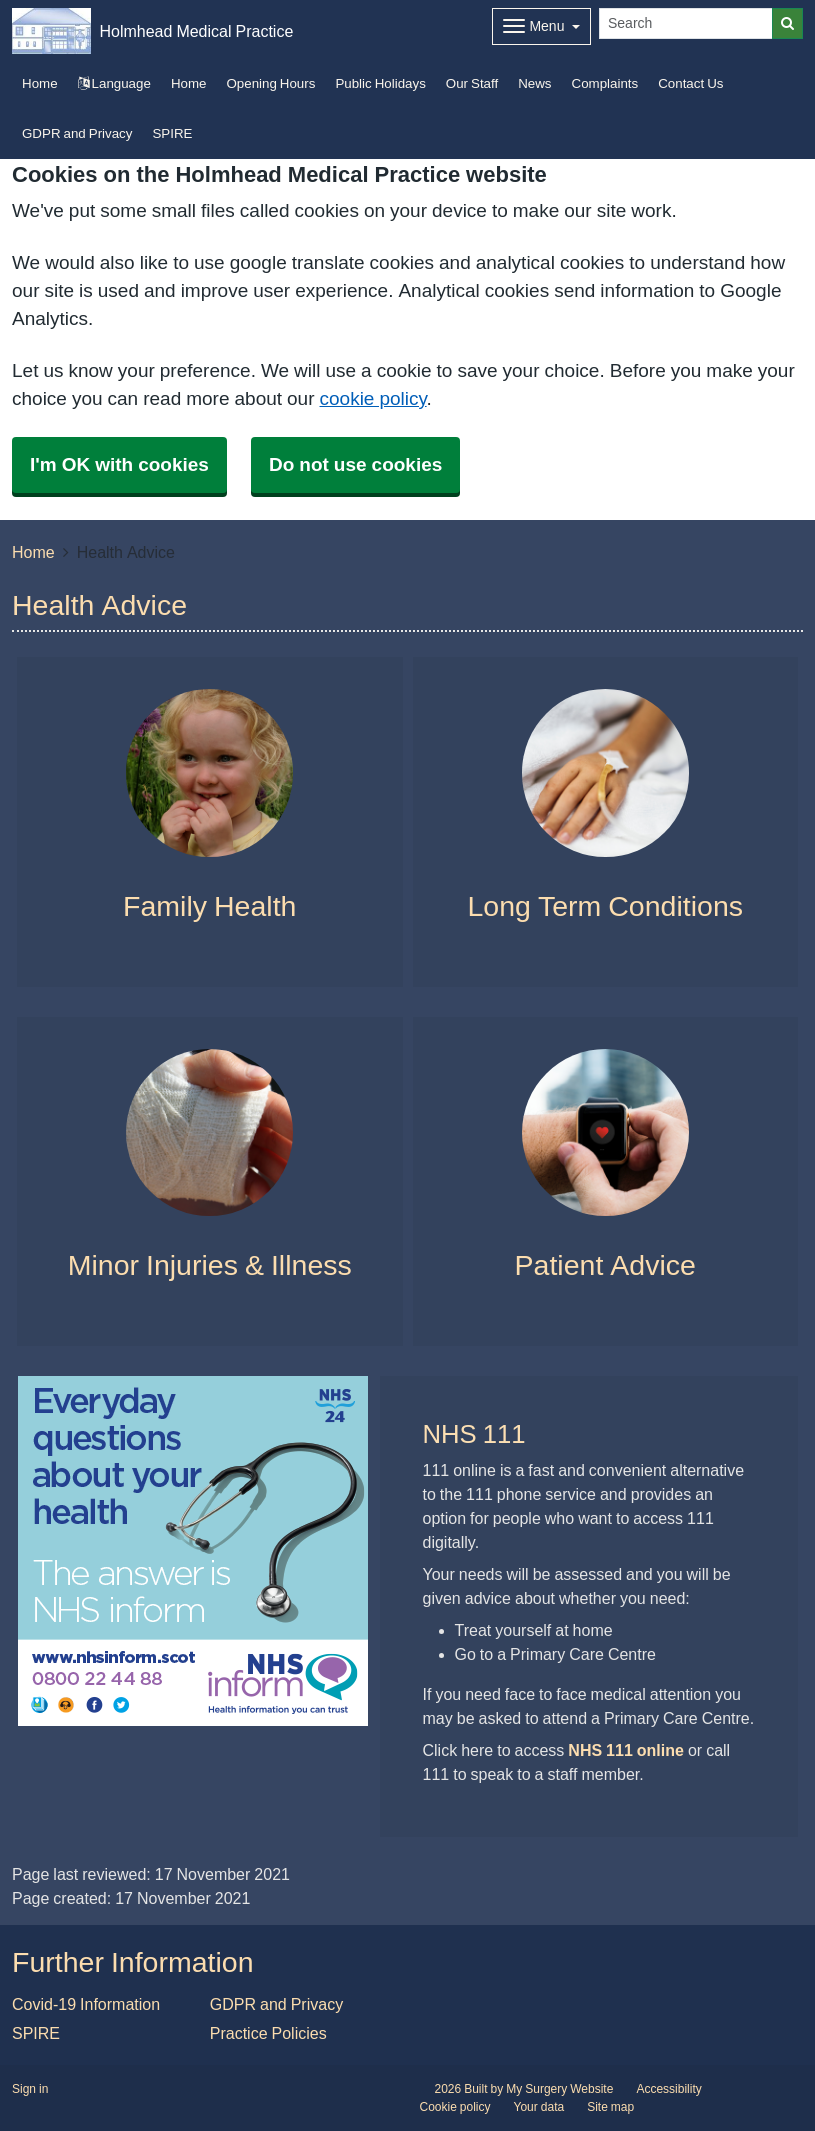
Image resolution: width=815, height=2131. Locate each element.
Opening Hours (270, 83)
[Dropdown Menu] (541, 26)
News (534, 83)
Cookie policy (455, 2107)
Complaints (605, 83)
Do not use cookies (355, 464)
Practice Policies (268, 2033)
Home (189, 83)
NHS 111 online (626, 1750)
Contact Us (690, 83)
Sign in (30, 2089)
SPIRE (172, 133)
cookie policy (373, 398)
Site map (610, 2107)
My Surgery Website (559, 2089)
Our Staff (472, 83)
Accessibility (668, 2089)
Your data (539, 2107)
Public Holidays (380, 83)
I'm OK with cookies (119, 464)
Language (114, 83)
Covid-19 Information (86, 2004)
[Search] (686, 23)
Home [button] (40, 83)
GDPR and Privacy (77, 133)
